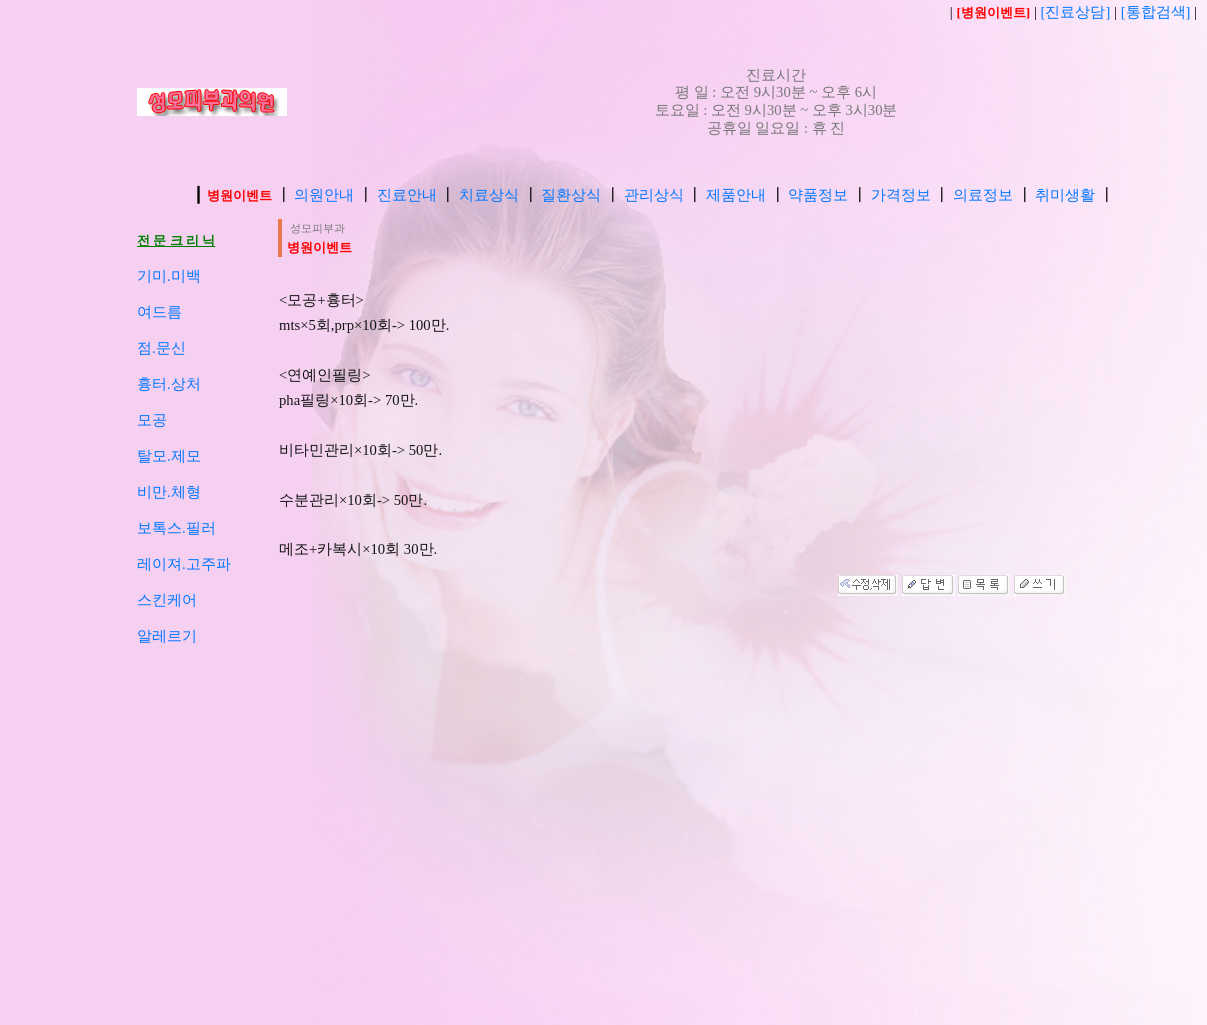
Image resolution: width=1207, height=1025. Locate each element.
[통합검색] (1156, 12)
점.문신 (161, 348)
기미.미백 (169, 276)
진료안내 (407, 195)
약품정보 (818, 195)
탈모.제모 (169, 456)
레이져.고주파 (184, 564)
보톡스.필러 (176, 528)
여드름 (159, 312)
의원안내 (324, 195)
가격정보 (901, 195)
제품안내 (736, 195)
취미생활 (1065, 195)
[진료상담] (1077, 12)
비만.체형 (169, 492)
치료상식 (489, 195)
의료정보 (983, 195)
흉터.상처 (169, 384)
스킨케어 (167, 600)
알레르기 (167, 636)
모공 (152, 420)
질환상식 (571, 195)
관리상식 (654, 195)
